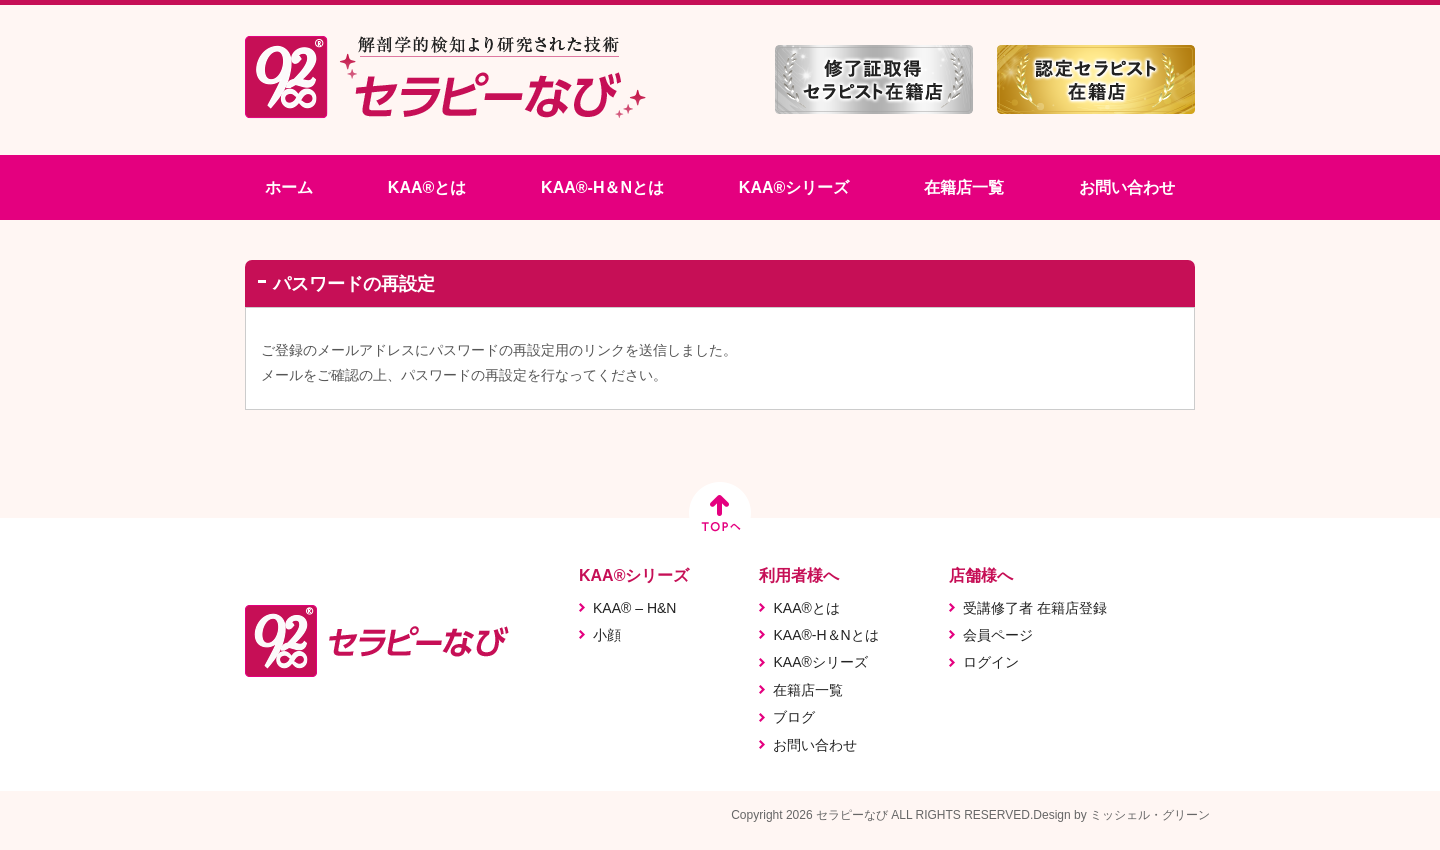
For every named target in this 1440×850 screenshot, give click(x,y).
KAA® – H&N (634, 608)
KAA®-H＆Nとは (602, 187)
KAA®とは (427, 187)
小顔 (607, 635)
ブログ (794, 717)
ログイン (991, 662)
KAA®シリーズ (794, 187)
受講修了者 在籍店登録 (1035, 608)
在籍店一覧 (964, 187)
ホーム (289, 187)
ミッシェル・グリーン (1150, 815)
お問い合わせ (1127, 187)
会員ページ (998, 635)
